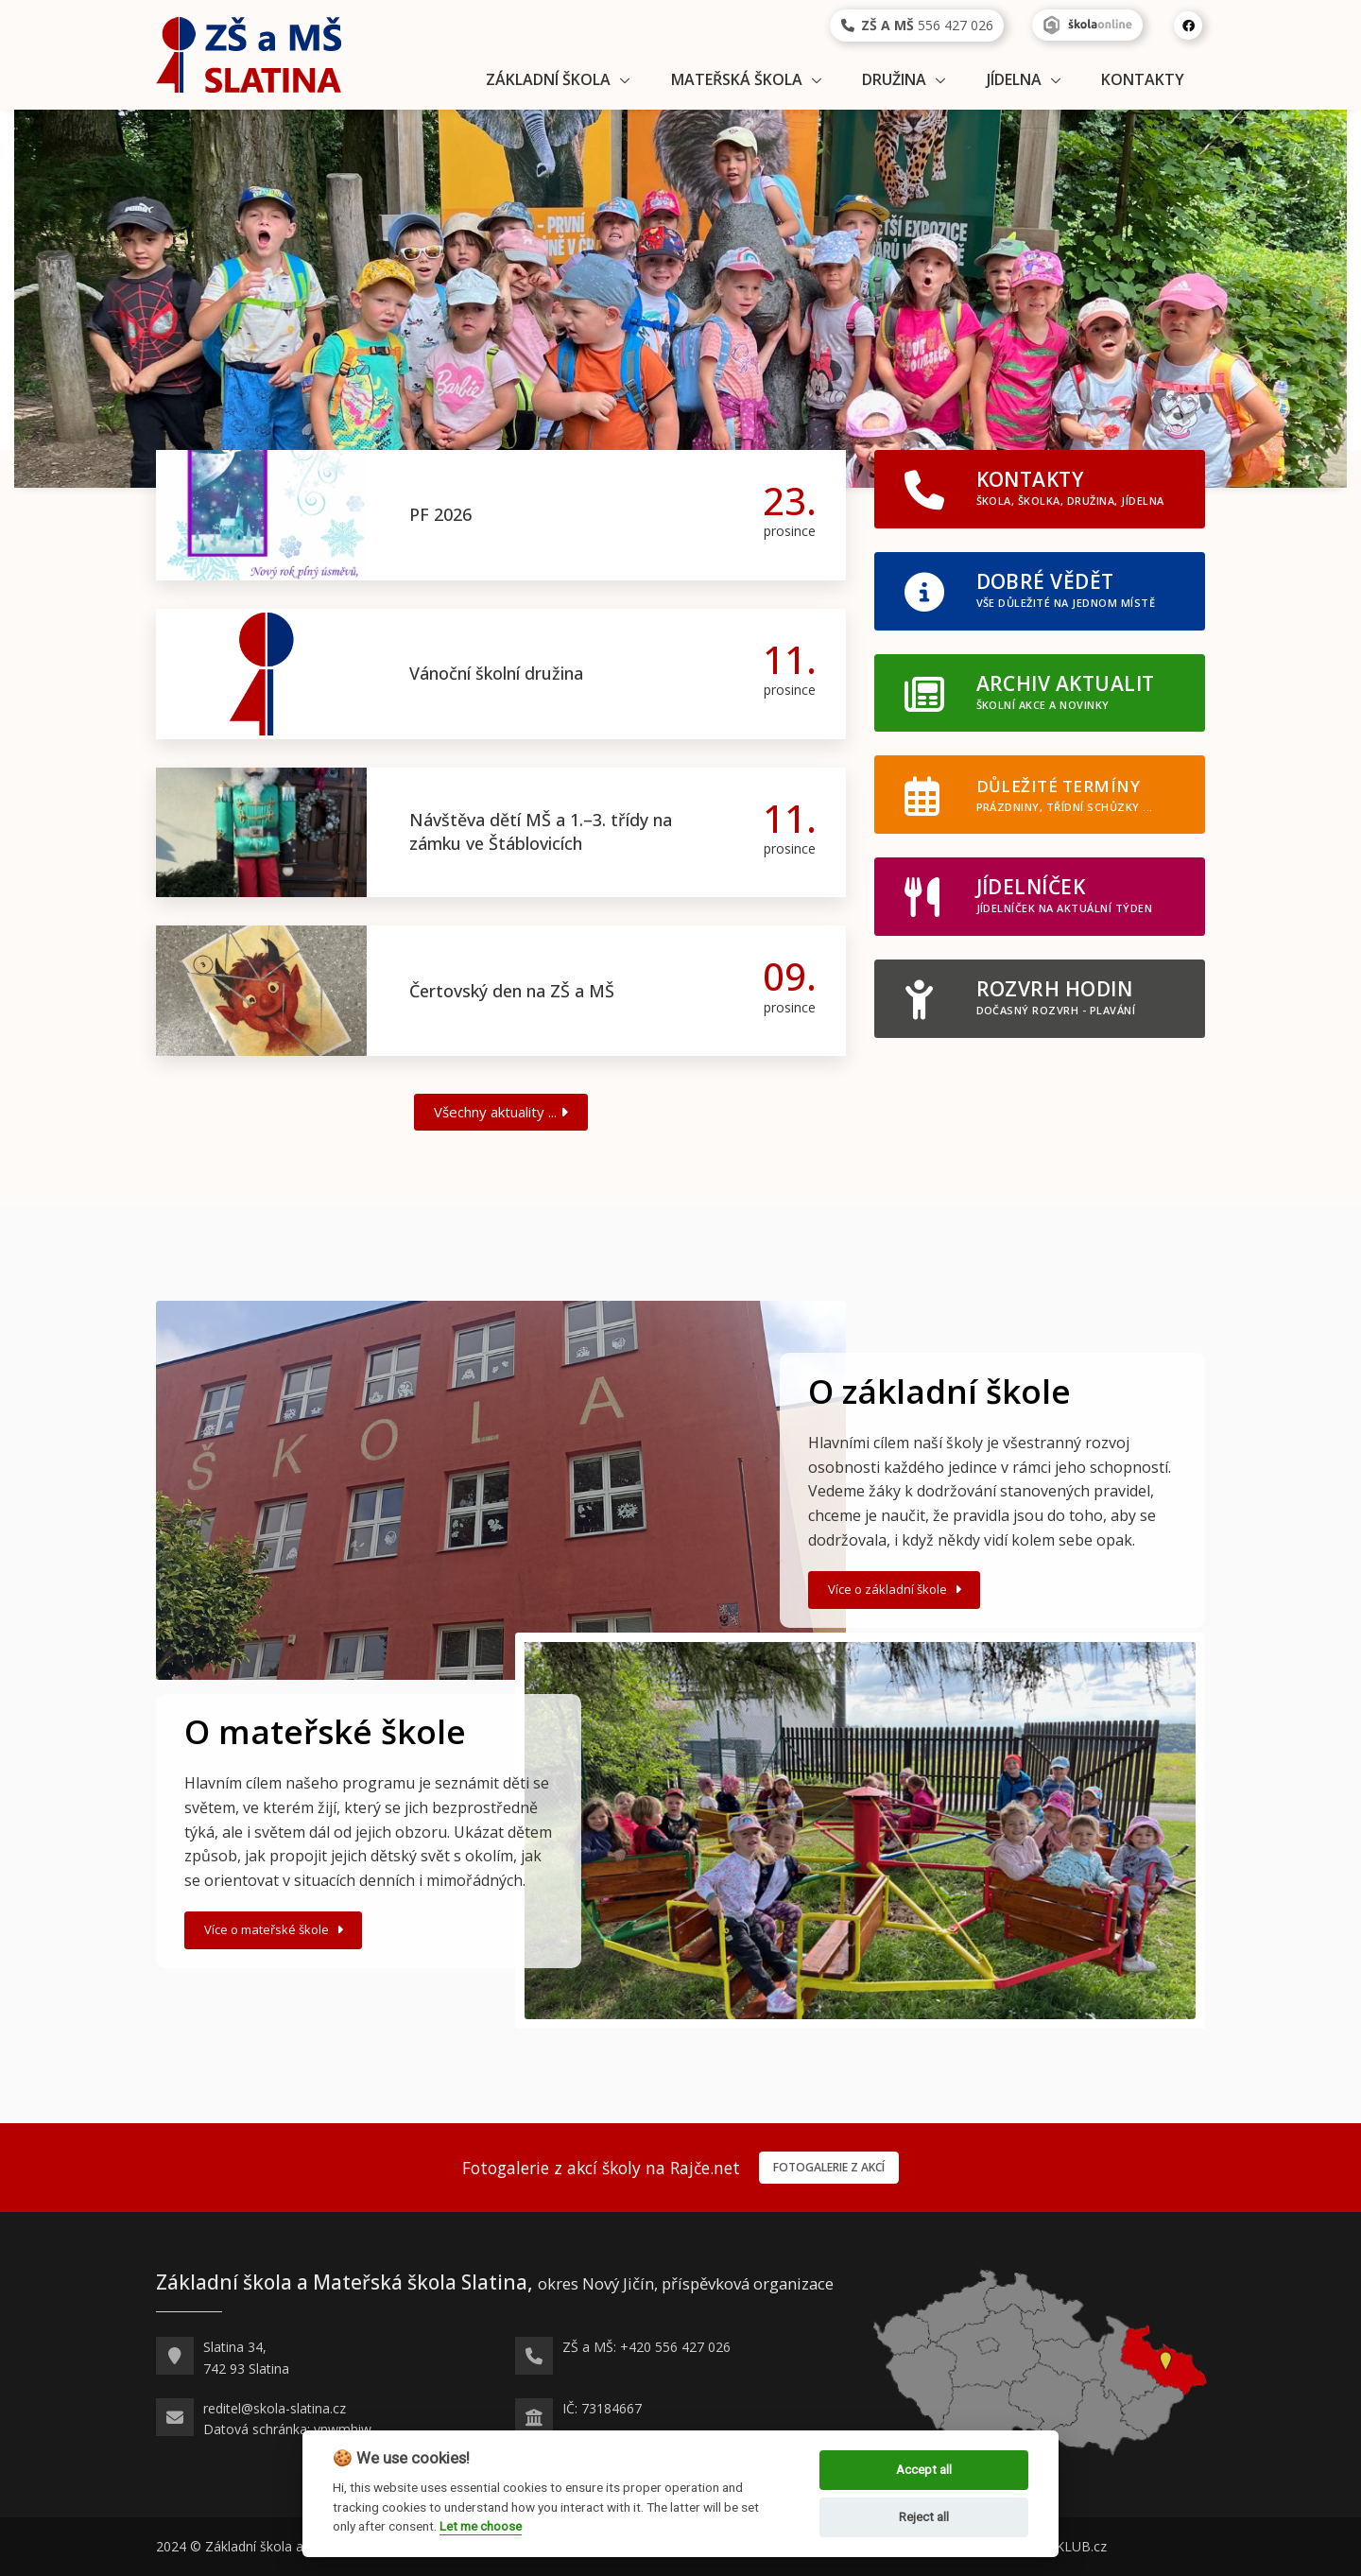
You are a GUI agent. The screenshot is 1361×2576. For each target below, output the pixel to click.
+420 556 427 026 (675, 2347)
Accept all (924, 2470)
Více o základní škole (896, 1589)
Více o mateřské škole (275, 1929)
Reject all (924, 2517)
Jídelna (1014, 79)
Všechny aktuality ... (501, 1111)
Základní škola (548, 79)
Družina (894, 79)
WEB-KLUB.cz (1064, 2546)
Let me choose (480, 2525)
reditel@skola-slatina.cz (274, 2408)
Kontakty (1142, 79)
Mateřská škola (736, 79)
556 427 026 (917, 25)
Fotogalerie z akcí (829, 2167)
